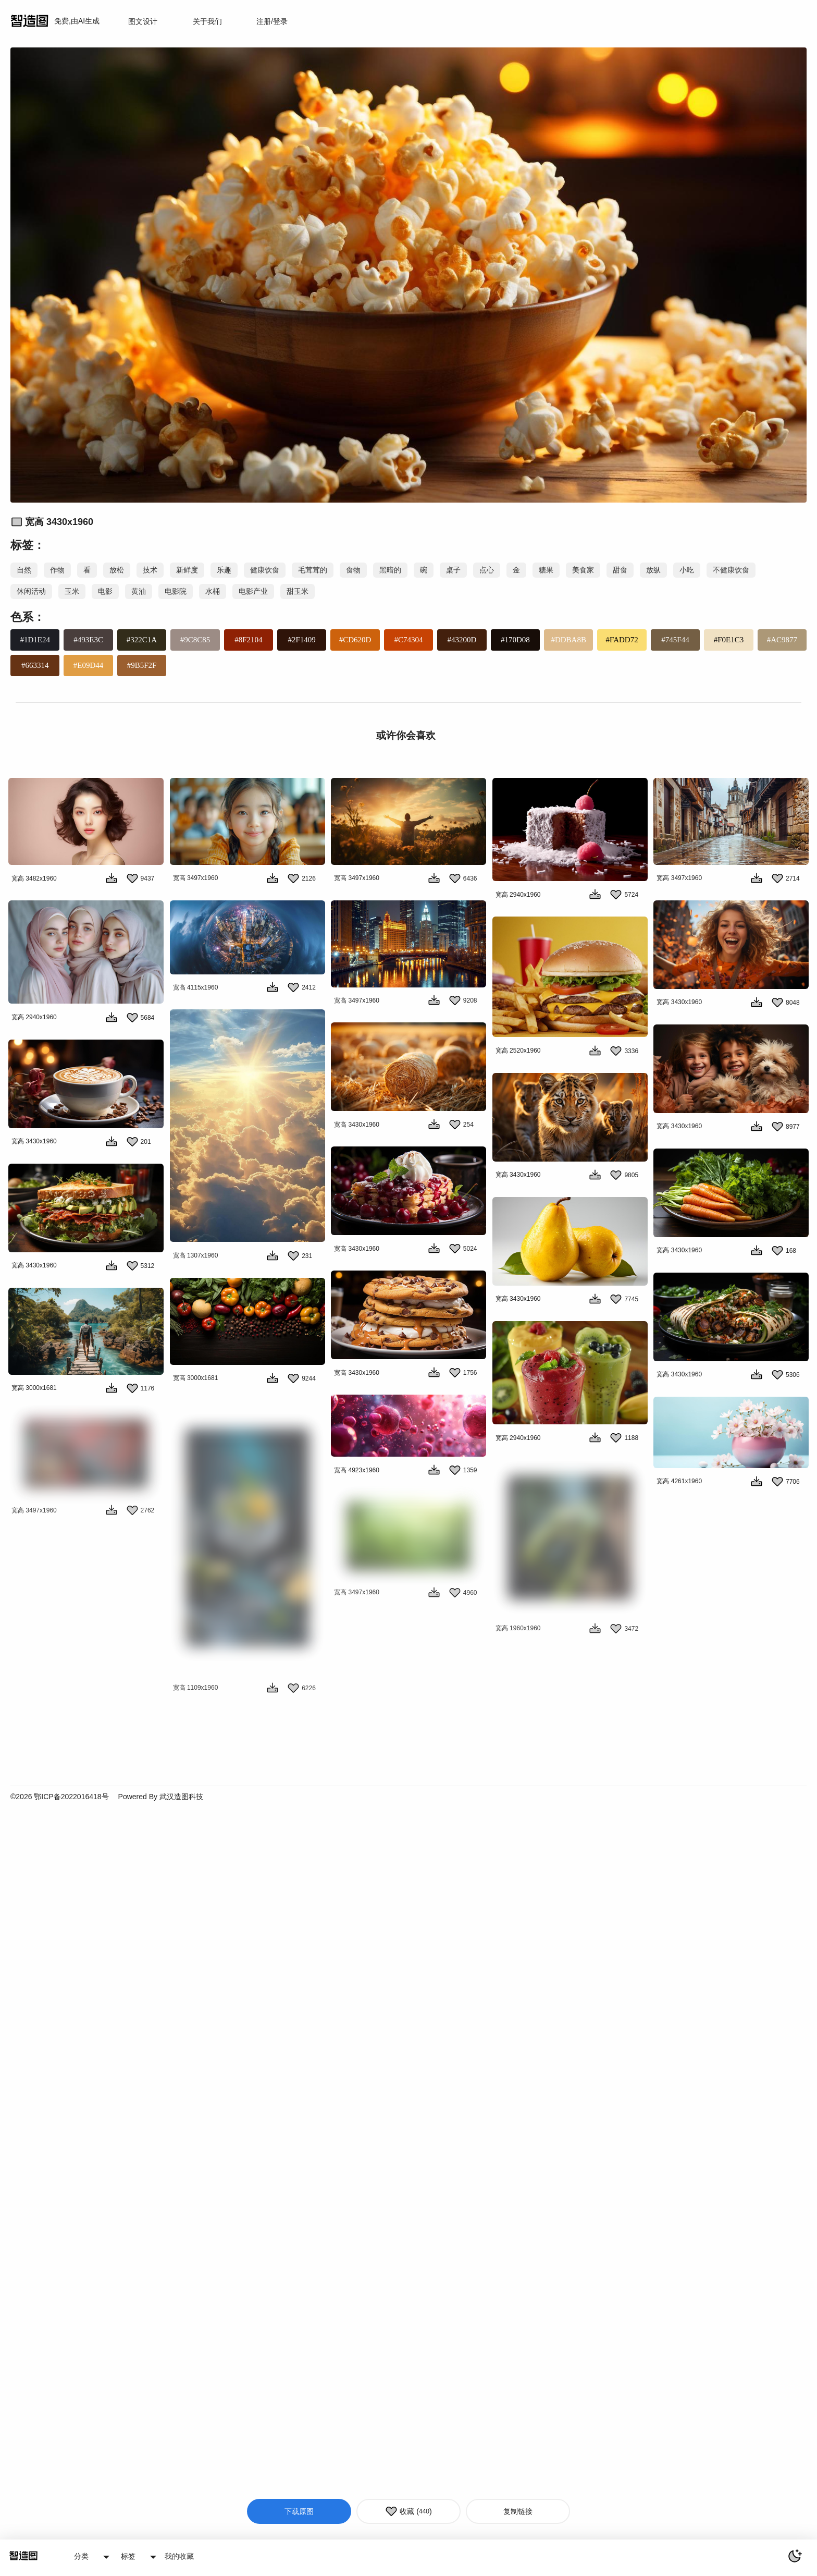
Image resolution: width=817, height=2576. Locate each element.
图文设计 (142, 21)
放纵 (653, 570)
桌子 (453, 570)
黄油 (138, 591)
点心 (486, 570)
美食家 (583, 570)
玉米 (72, 591)
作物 (57, 570)
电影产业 (253, 591)
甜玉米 (297, 591)
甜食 (620, 570)
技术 (150, 570)
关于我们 (207, 21)
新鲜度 (187, 570)
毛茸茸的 (312, 570)
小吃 (686, 570)
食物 (353, 570)
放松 (116, 570)
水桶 (212, 591)
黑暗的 (390, 570)
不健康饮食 (731, 570)
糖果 (546, 570)
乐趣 (224, 570)
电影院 (176, 591)
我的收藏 (179, 2556)
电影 (105, 591)
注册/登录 (272, 21)
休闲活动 (31, 591)
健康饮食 (264, 570)
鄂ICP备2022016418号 (71, 1855)
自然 (24, 570)
